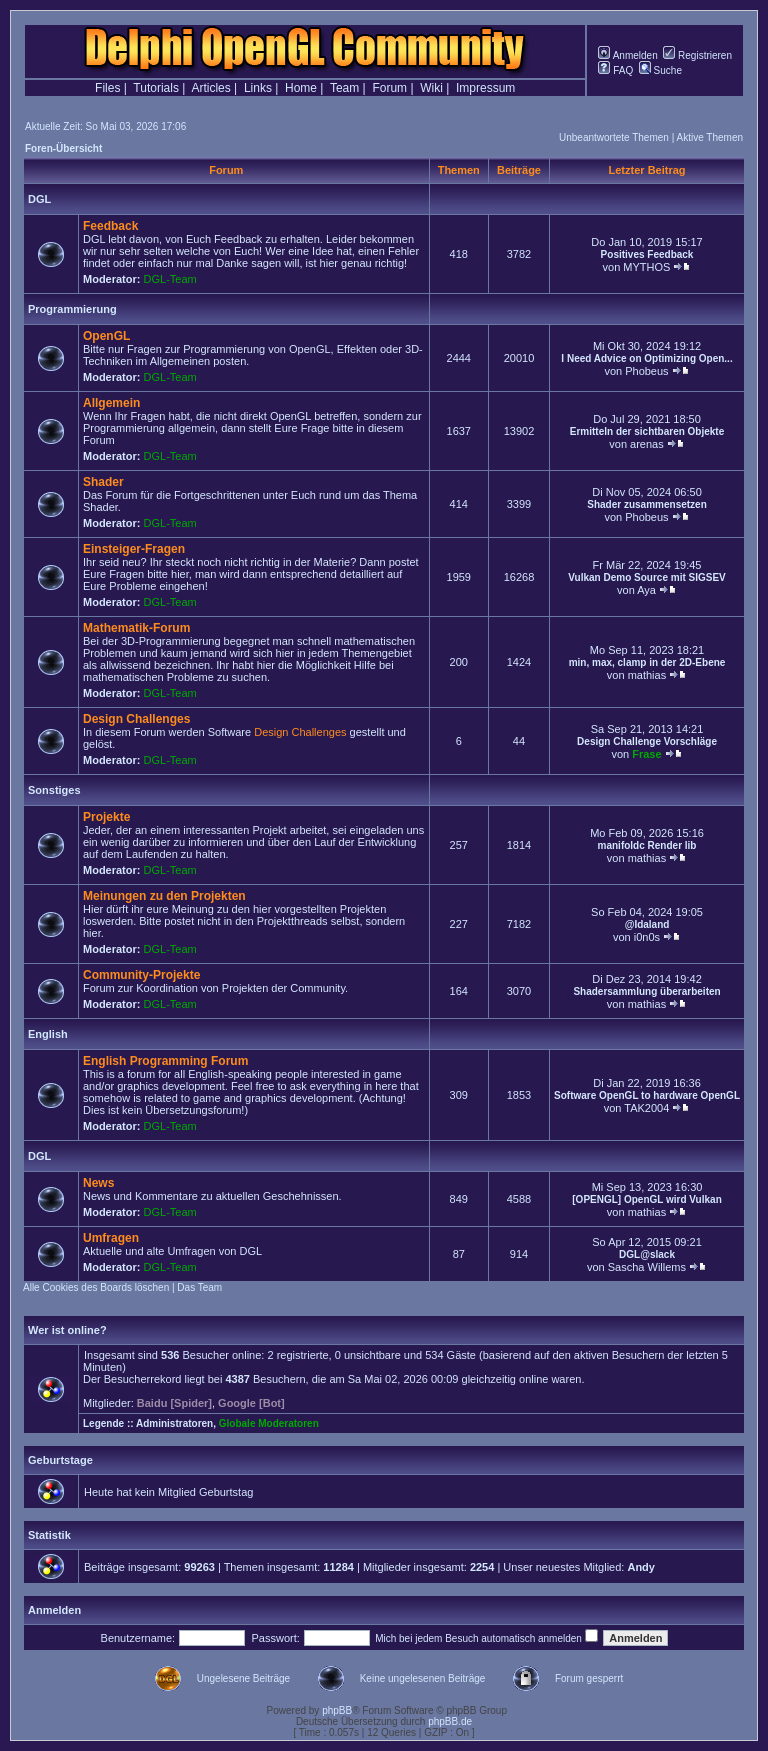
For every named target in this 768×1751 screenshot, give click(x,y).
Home (301, 88)
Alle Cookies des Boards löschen (96, 1287)
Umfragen (111, 1238)
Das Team (199, 1287)
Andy (641, 1567)
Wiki (431, 88)
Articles (210, 88)
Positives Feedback (647, 254)
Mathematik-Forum (136, 628)
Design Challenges (136, 719)
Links (258, 88)
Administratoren (174, 1423)
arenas (647, 444)
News (98, 1183)
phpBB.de (450, 1721)
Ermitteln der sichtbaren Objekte (647, 431)
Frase (646, 754)
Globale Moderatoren (269, 1423)
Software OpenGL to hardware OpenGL (647, 1095)
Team (344, 88)
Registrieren (697, 55)
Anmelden (627, 55)
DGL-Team (170, 279)
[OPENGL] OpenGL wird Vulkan (646, 1199)
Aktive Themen (709, 137)
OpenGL (106, 336)
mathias (647, 675)
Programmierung (72, 309)
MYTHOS (646, 267)
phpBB (337, 1710)
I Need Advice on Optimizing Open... (646, 358)
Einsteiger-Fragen (134, 549)
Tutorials (156, 88)
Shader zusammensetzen (647, 504)
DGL (39, 199)
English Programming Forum (165, 1061)
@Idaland (647, 924)
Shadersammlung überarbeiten (646, 991)
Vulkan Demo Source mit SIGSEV (646, 577)
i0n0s (647, 937)
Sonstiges (54, 790)
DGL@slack (647, 1254)
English (48, 1034)
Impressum (485, 88)
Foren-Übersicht (63, 148)
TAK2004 (646, 1108)
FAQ (615, 70)
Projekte (106, 817)
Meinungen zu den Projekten (164, 896)
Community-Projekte (141, 975)
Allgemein (111, 403)
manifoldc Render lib (647, 845)
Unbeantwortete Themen (614, 137)
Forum (389, 88)
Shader (103, 482)
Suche (660, 70)
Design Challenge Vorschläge (647, 741)
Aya (646, 590)
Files (107, 88)
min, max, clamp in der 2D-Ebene (647, 662)
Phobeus (646, 371)
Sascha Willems (647, 1267)
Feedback (110, 226)
